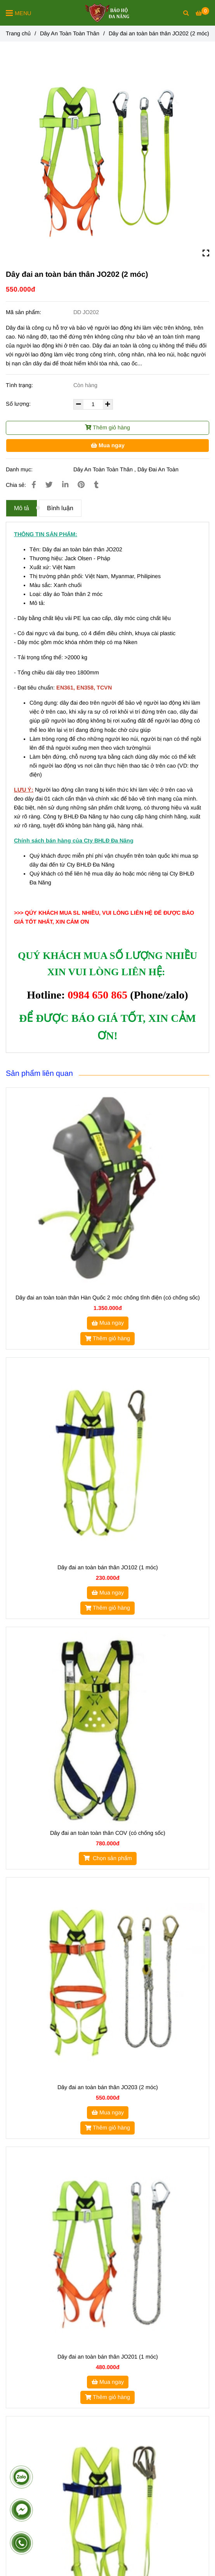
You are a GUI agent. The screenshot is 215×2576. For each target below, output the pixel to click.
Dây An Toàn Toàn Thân (103, 469)
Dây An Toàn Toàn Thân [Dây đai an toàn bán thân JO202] (69, 33)
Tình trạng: (20, 385)
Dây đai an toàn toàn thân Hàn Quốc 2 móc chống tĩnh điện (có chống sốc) (108, 1297)
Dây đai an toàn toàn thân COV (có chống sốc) (107, 1833)
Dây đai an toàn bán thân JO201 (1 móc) (107, 2357)
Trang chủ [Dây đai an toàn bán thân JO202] (18, 33)
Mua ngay (108, 445)
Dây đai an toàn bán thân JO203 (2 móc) (107, 2087)
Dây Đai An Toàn (158, 469)
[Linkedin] (65, 485)
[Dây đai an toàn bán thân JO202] (202, 13)
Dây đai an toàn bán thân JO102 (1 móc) (107, 1567)
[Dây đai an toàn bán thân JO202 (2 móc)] (107, 13)
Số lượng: (19, 404)
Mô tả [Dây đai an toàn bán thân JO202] (21, 508)
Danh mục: (20, 469)
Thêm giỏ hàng (107, 427)
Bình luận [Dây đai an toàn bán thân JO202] (60, 508)
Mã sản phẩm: (24, 312)
